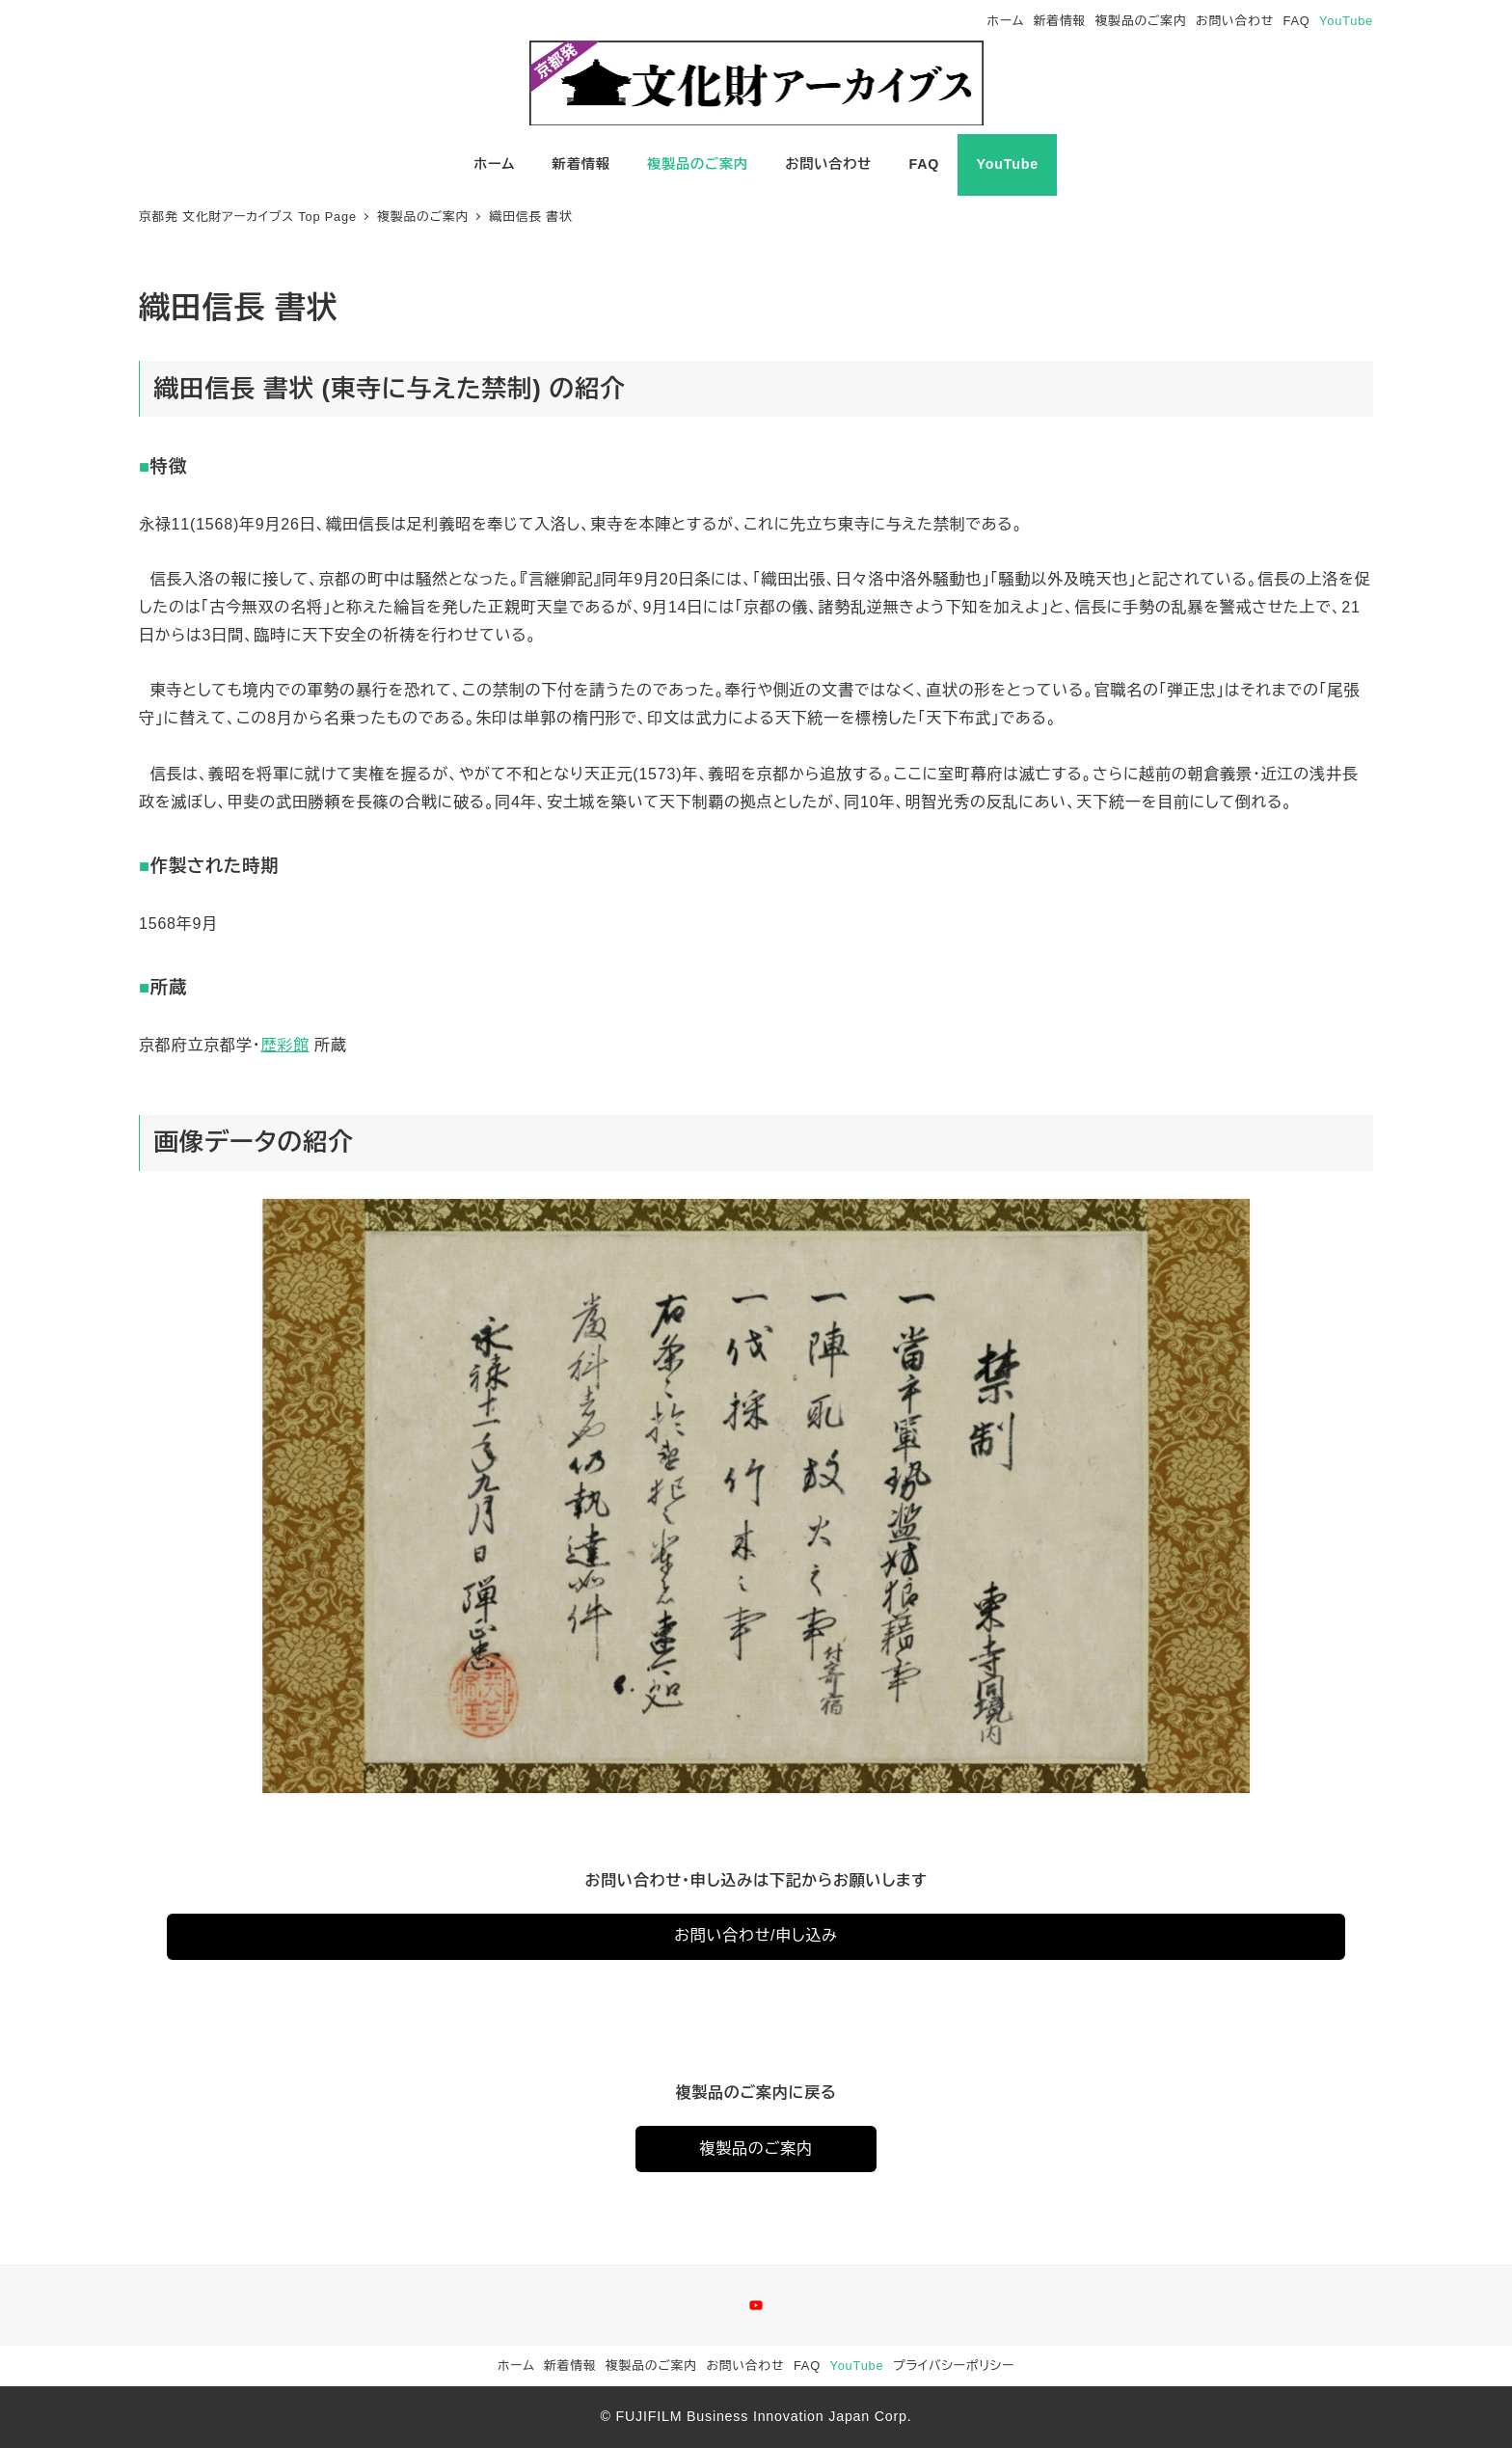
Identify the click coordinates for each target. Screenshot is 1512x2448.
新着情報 (1060, 21)
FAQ (1296, 21)
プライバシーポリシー (953, 2365)
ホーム (1006, 21)
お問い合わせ (1235, 21)
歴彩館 (284, 1045)
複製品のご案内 (1141, 21)
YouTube (1346, 21)
